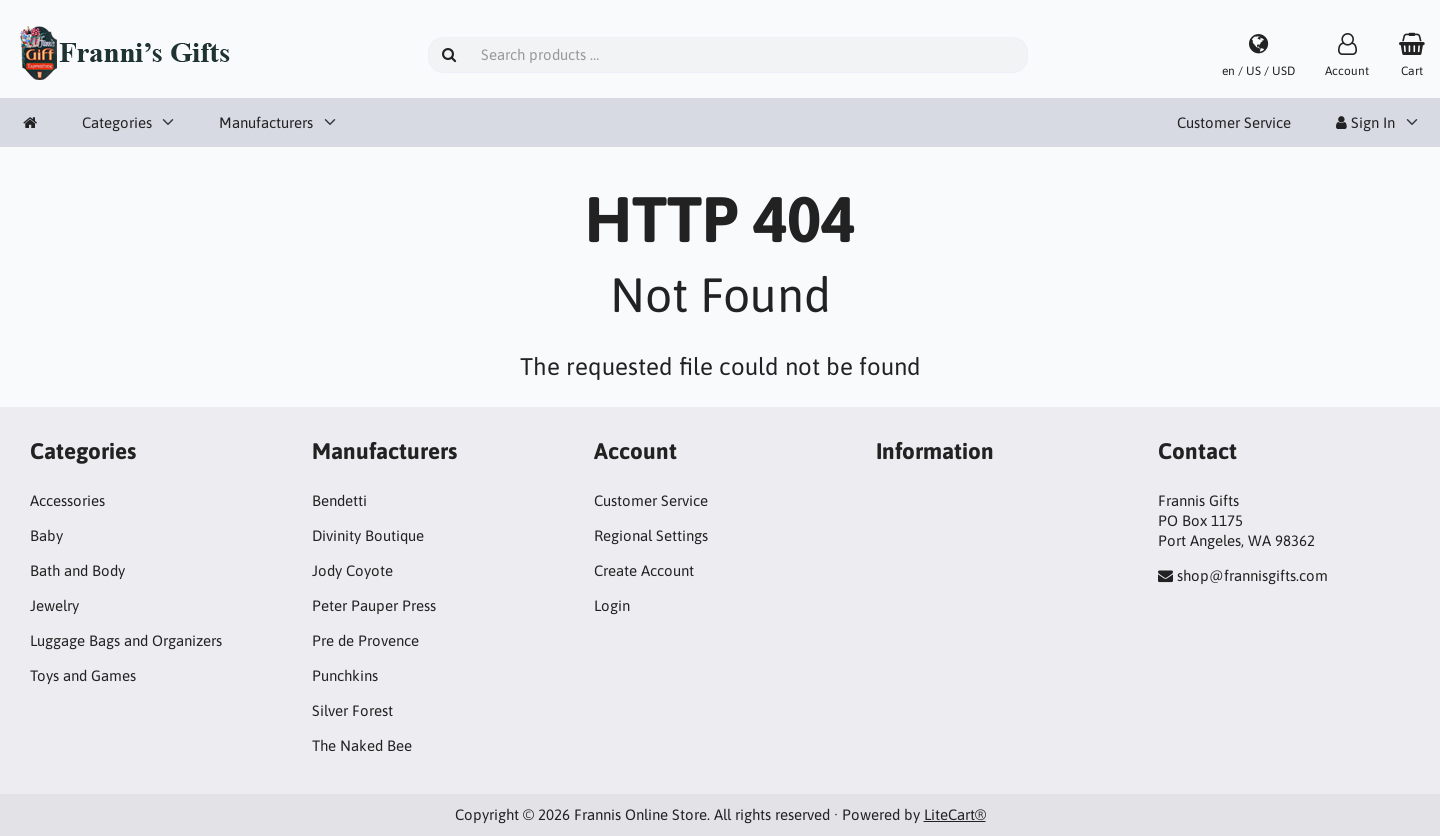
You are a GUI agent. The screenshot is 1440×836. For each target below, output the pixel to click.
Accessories (67, 500)
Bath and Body (77, 570)
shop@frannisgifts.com (1252, 575)
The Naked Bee (362, 745)
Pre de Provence (365, 640)
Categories (117, 122)
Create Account (644, 570)
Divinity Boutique (368, 535)
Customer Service (1234, 122)
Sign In (1365, 122)
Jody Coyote (352, 570)
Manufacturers (266, 122)
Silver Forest (352, 710)
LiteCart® (955, 814)
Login (612, 605)
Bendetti (339, 500)
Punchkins (345, 675)
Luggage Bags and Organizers (126, 640)
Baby (46, 535)
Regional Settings (651, 535)
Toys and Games (83, 675)
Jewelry (54, 605)
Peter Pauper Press (374, 605)
